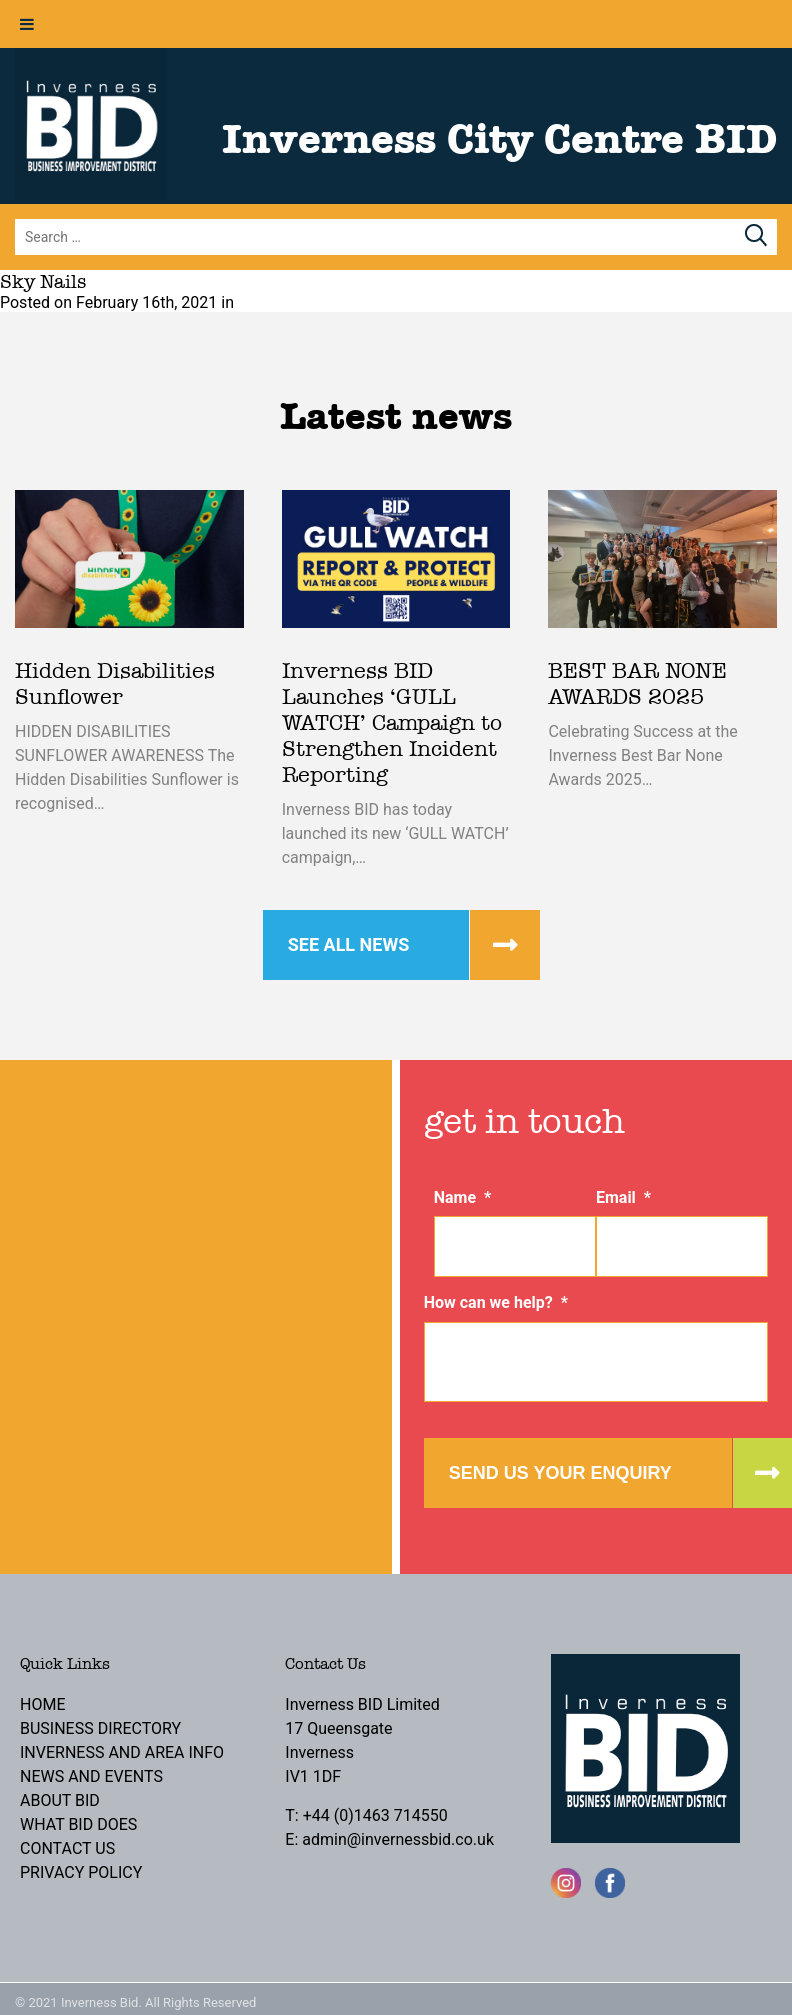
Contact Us (67, 1848)
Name (463, 1197)
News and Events (91, 1776)
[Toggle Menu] (27, 24)
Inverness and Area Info (122, 1752)
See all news (349, 944)
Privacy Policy (81, 1872)
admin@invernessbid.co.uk (398, 1839)
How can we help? (496, 1302)
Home (42, 1704)
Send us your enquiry (560, 1473)
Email (623, 1197)
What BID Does (78, 1824)
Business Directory (100, 1728)
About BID (60, 1800)
